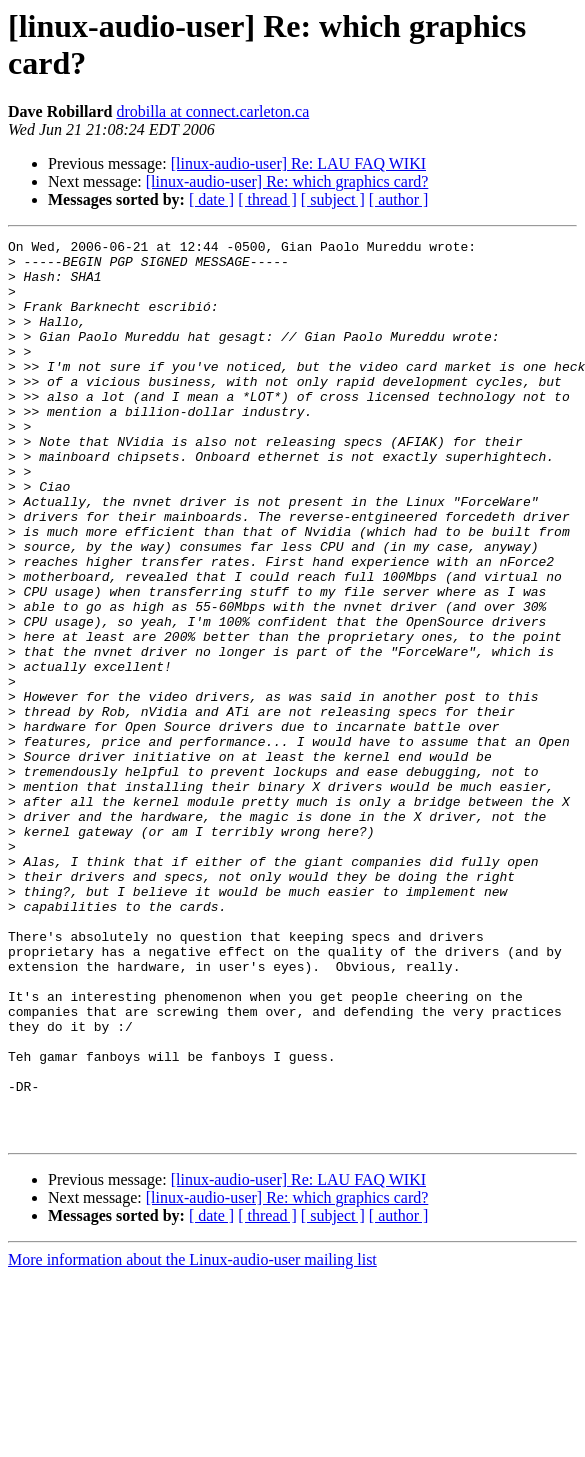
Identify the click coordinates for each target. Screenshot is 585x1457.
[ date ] (211, 199)
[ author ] (399, 199)
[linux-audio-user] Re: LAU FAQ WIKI (298, 163)
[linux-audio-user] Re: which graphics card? (287, 181)
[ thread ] (267, 199)
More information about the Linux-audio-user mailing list (192, 1439)
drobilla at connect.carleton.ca (212, 111)
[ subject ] (333, 199)
